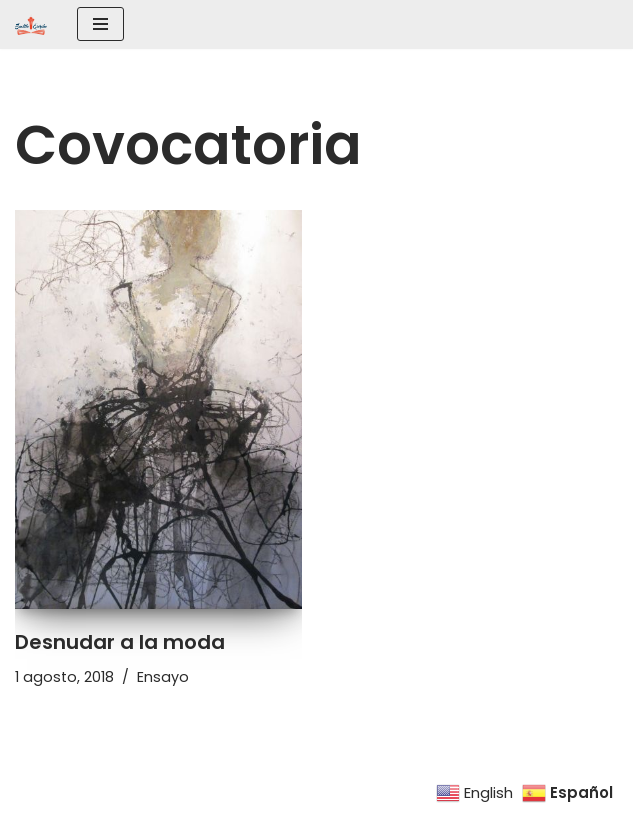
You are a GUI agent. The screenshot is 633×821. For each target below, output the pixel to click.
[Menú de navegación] (100, 24)
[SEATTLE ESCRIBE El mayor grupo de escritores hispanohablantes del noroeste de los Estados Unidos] (31, 24)
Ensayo (163, 677)
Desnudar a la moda (120, 642)
